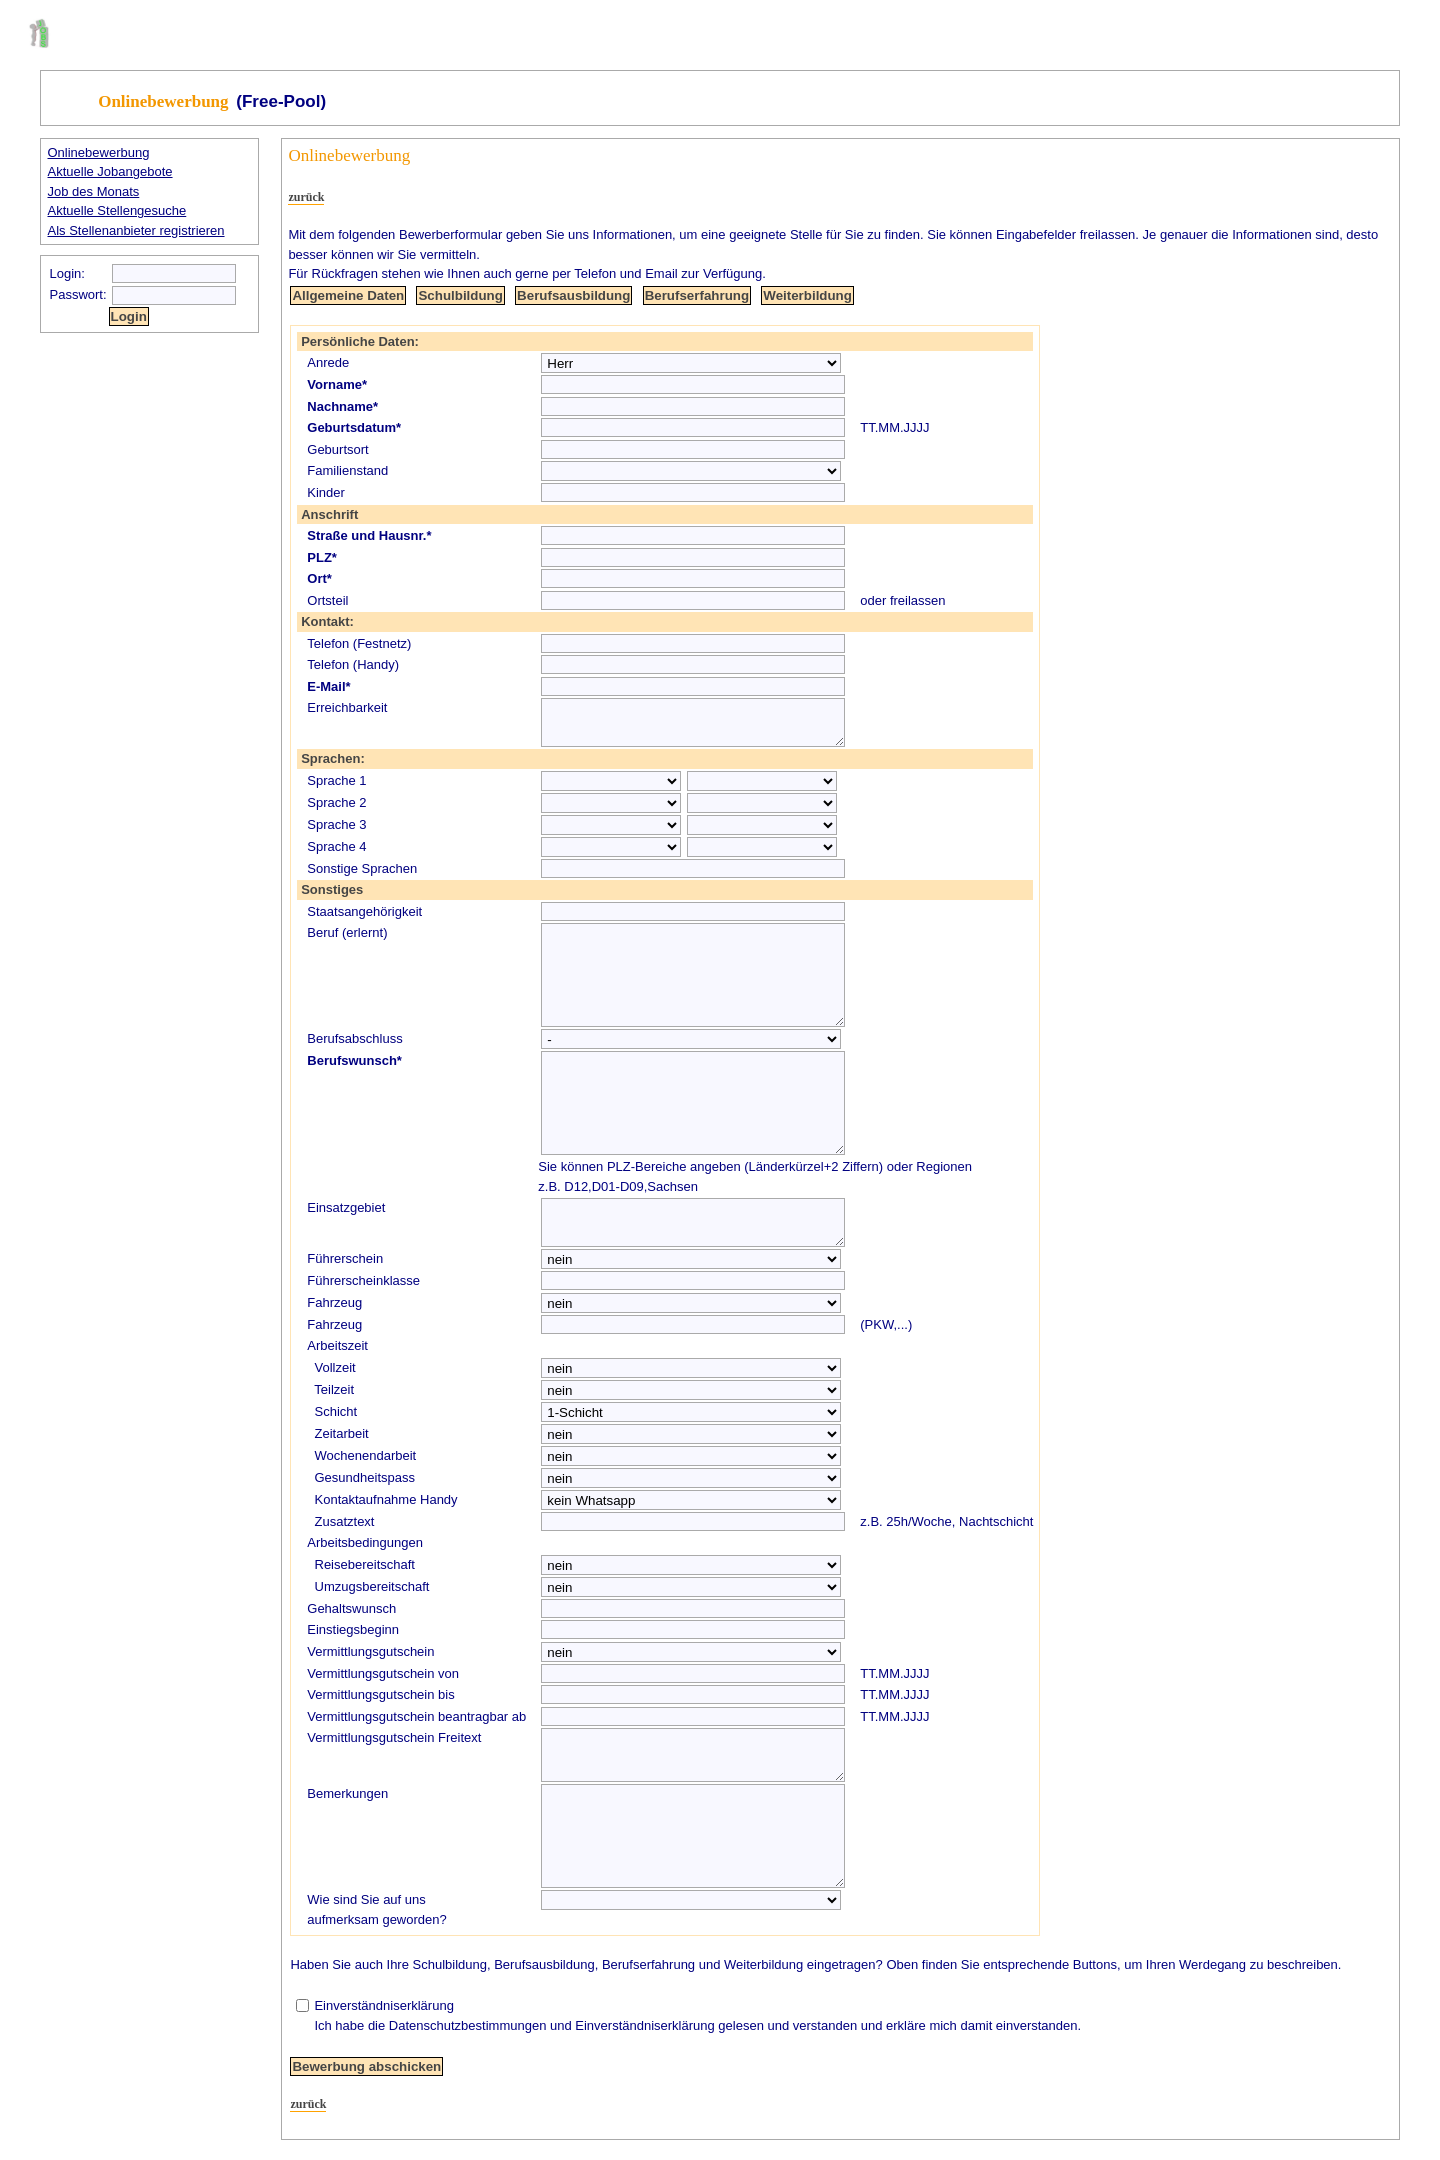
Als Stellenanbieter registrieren (136, 230)
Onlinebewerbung (99, 152)
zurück (306, 197)
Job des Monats (94, 191)
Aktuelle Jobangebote (110, 171)
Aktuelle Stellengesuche (117, 210)
